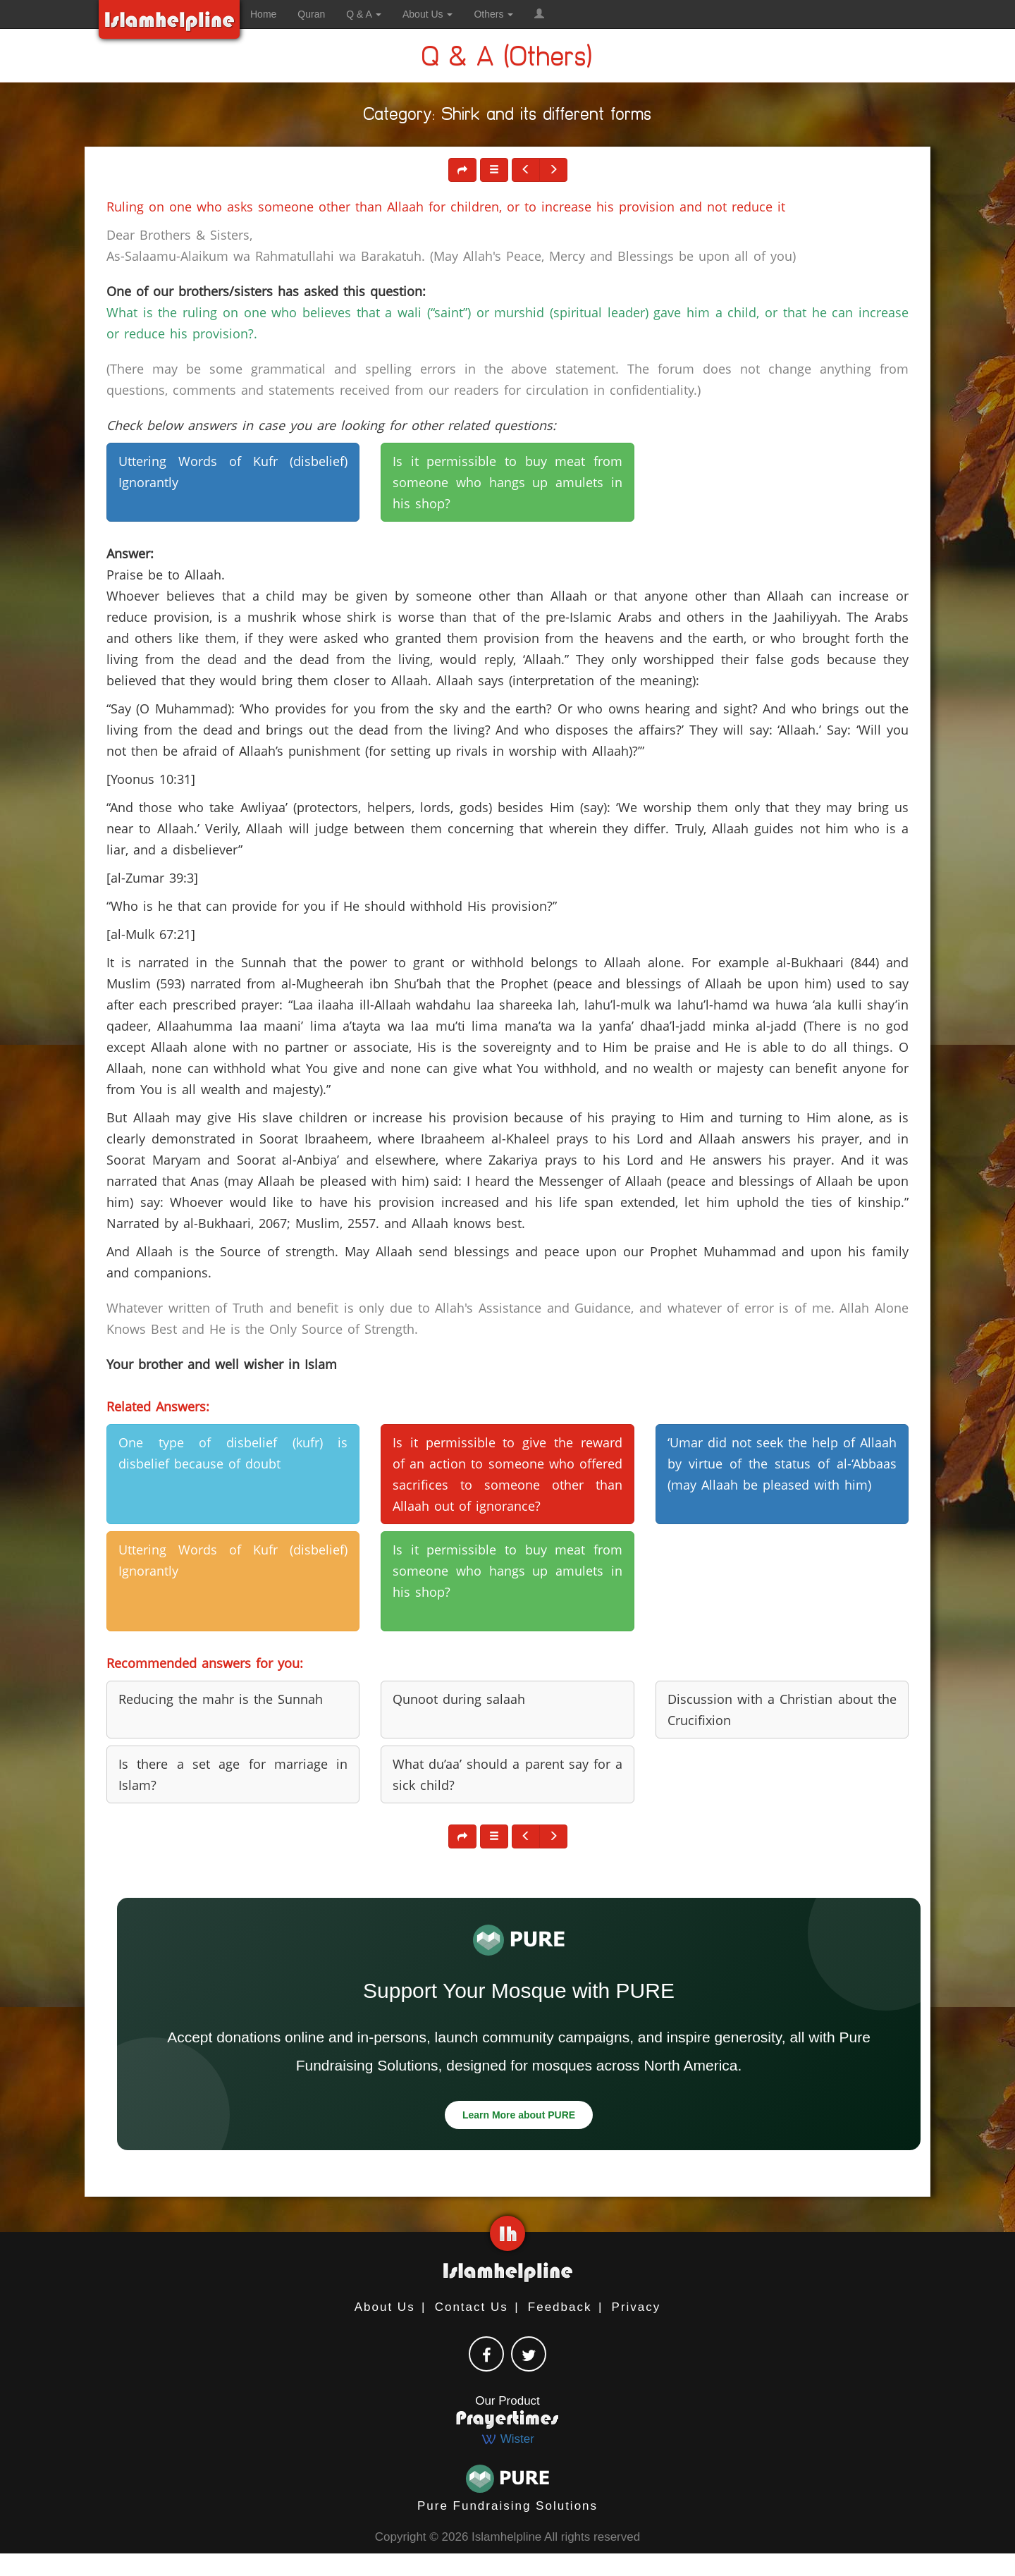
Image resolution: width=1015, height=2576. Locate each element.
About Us (385, 2307)
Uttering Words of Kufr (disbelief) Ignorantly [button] (232, 472)
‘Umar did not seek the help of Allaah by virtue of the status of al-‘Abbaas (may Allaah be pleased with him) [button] (782, 1463)
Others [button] (493, 14)
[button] (539, 14)
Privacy (636, 2307)
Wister (507, 2439)
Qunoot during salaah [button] (459, 1699)
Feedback (560, 2307)
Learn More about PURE (518, 2115)
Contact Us (471, 2307)
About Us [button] (427, 14)
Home (263, 14)
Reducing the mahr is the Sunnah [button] (220, 1699)
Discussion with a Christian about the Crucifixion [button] (782, 1710)
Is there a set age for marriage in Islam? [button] (232, 1774)
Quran (311, 14)
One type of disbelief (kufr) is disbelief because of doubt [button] (232, 1453)
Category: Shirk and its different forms (508, 116)
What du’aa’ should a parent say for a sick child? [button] (507, 1774)
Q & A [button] (363, 14)
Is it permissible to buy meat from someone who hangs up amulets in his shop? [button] (507, 482)
